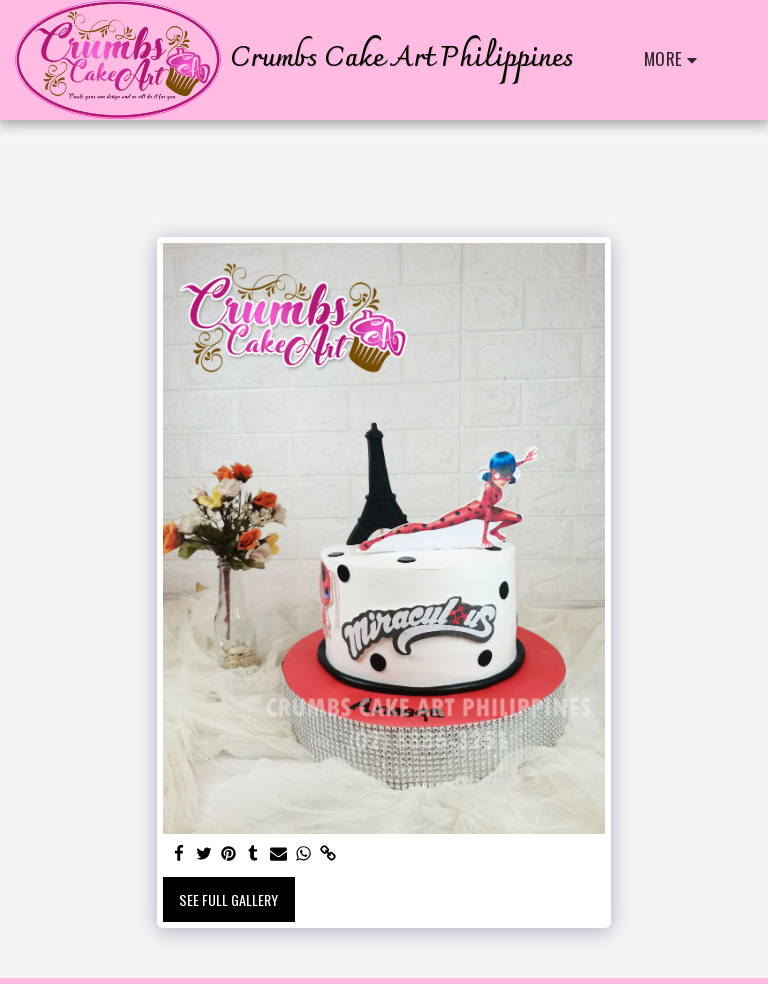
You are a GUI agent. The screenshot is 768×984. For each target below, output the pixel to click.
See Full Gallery (228, 899)
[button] (736, 59)
